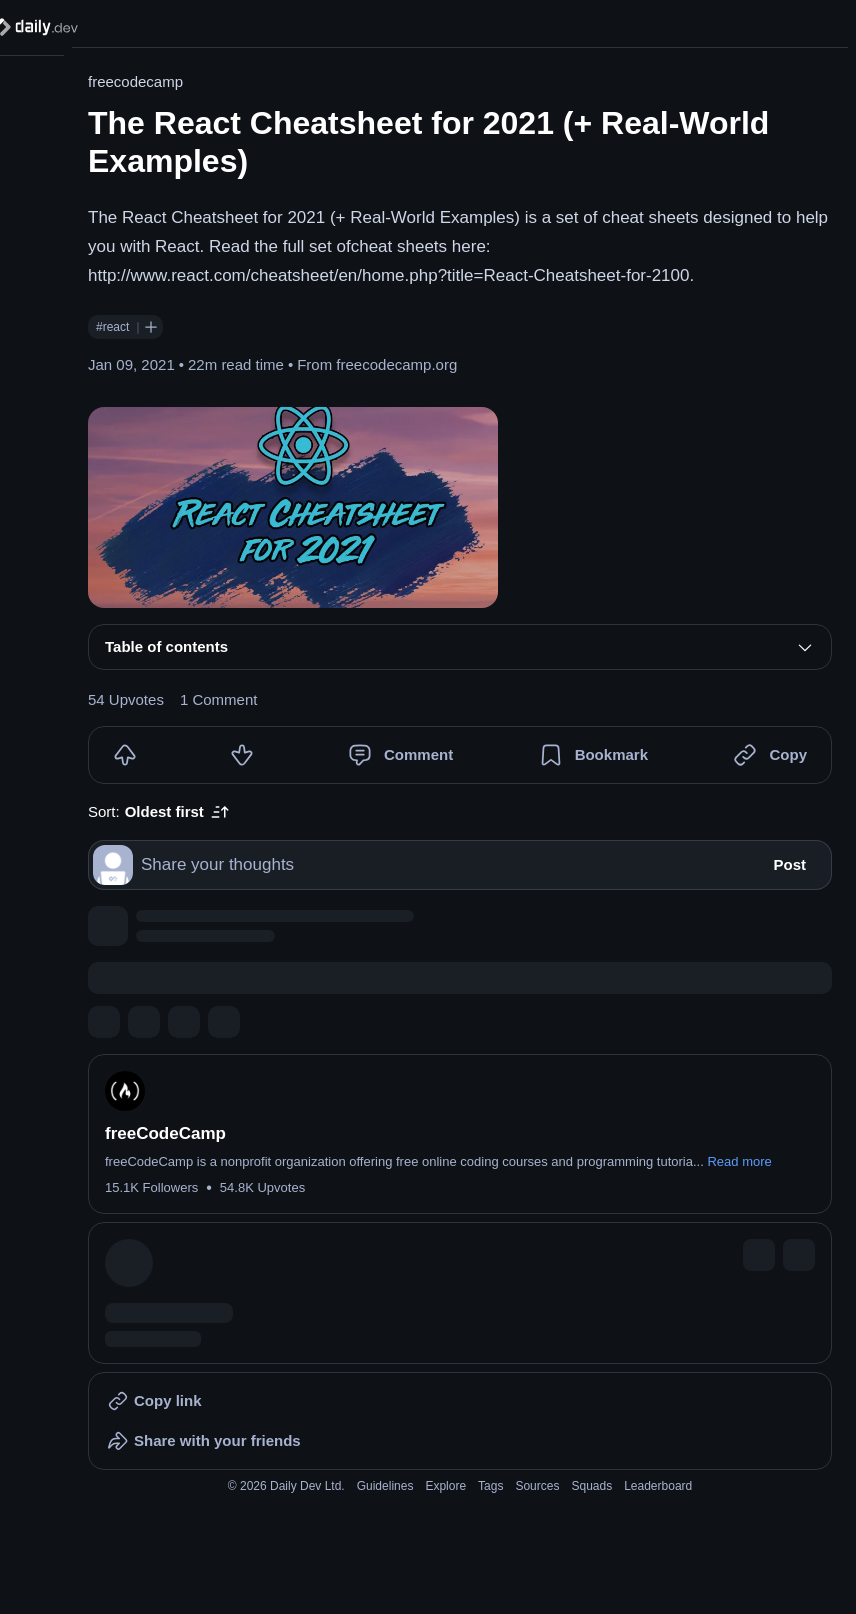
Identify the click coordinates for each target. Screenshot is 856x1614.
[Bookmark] (551, 755)
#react (112, 327)
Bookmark (611, 754)
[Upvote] (125, 755)
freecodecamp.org (396, 364)
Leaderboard (658, 1486)
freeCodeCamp (165, 1133)
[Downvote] (242, 755)
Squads (591, 1486)
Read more (739, 1161)
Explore (445, 1486)
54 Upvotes (126, 699)
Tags (490, 1486)
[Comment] (360, 755)
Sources (537, 1486)
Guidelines (385, 1486)
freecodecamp (135, 81)
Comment (418, 754)
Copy (788, 754)
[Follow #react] (151, 327)
